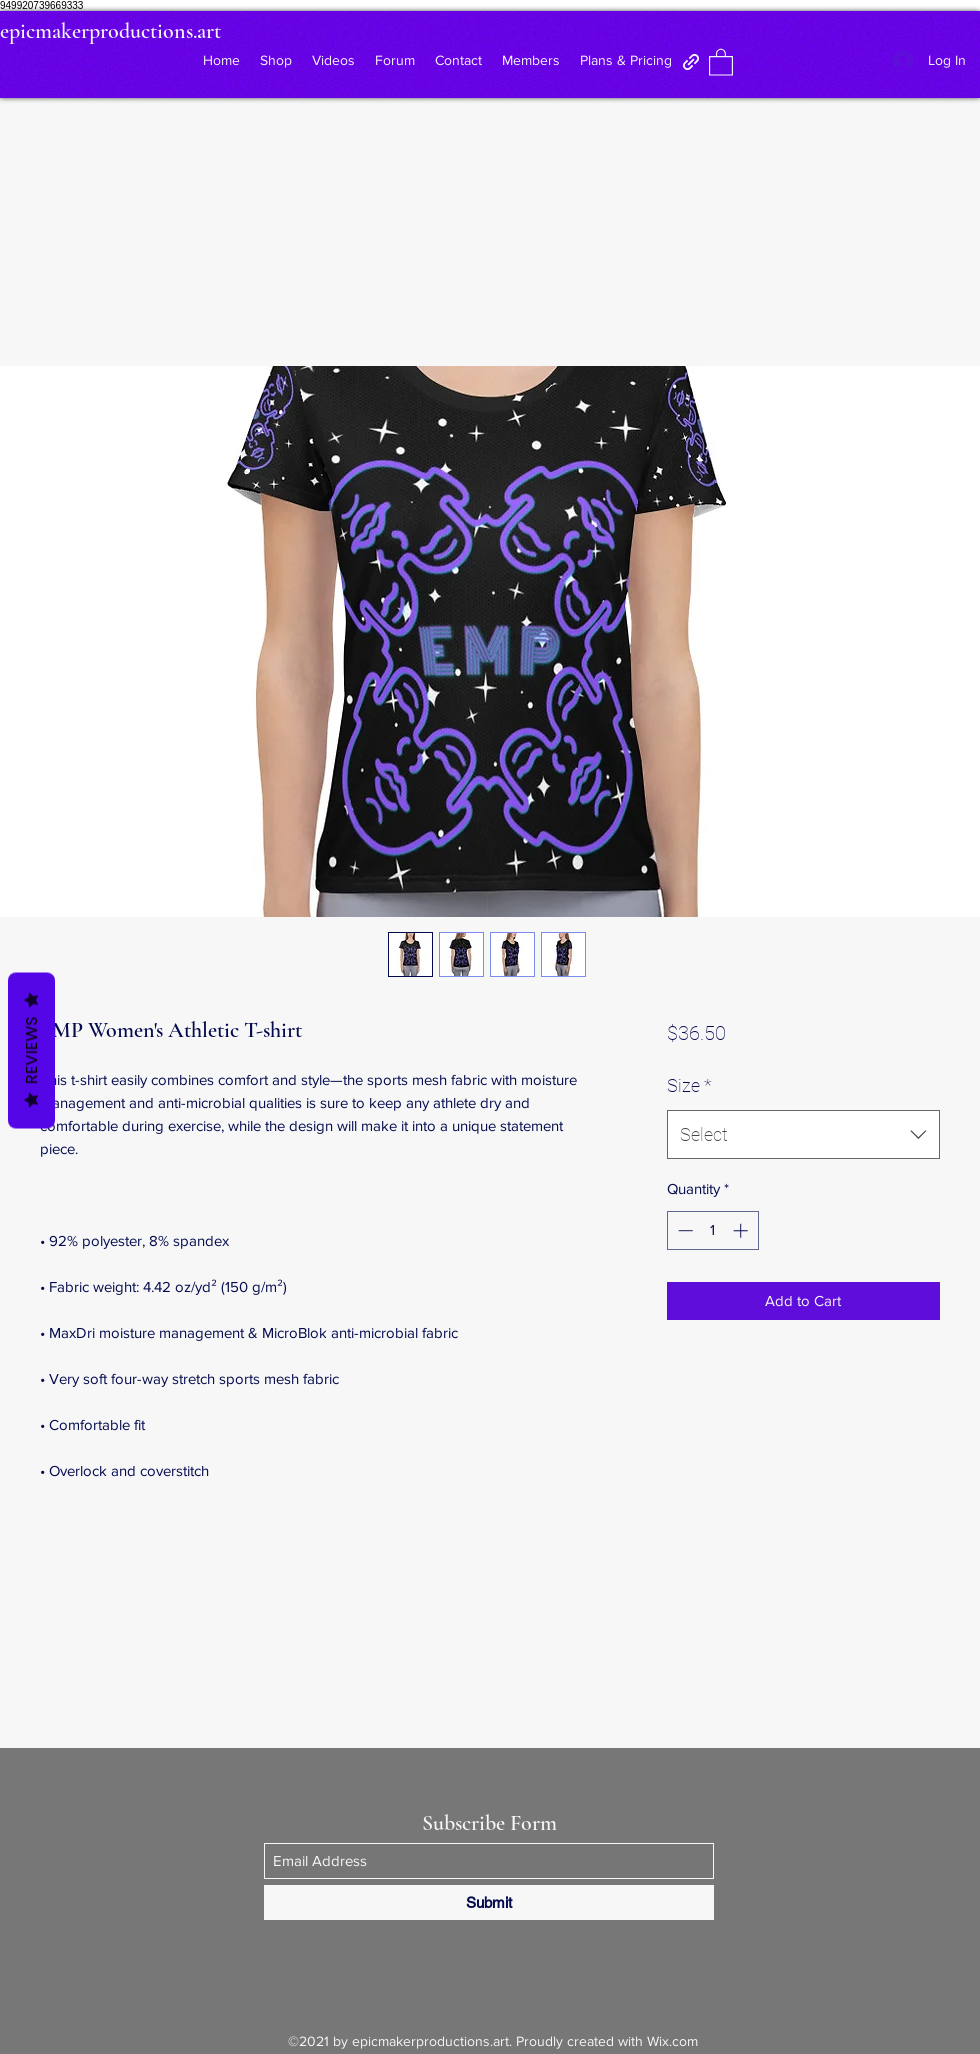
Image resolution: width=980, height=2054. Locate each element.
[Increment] (742, 1230)
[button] (721, 61)
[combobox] (803, 1135)
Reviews (31, 1051)
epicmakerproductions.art (110, 31)
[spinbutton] (712, 1230)
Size (689, 1085)
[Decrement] (683, 1230)
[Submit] (489, 1902)
